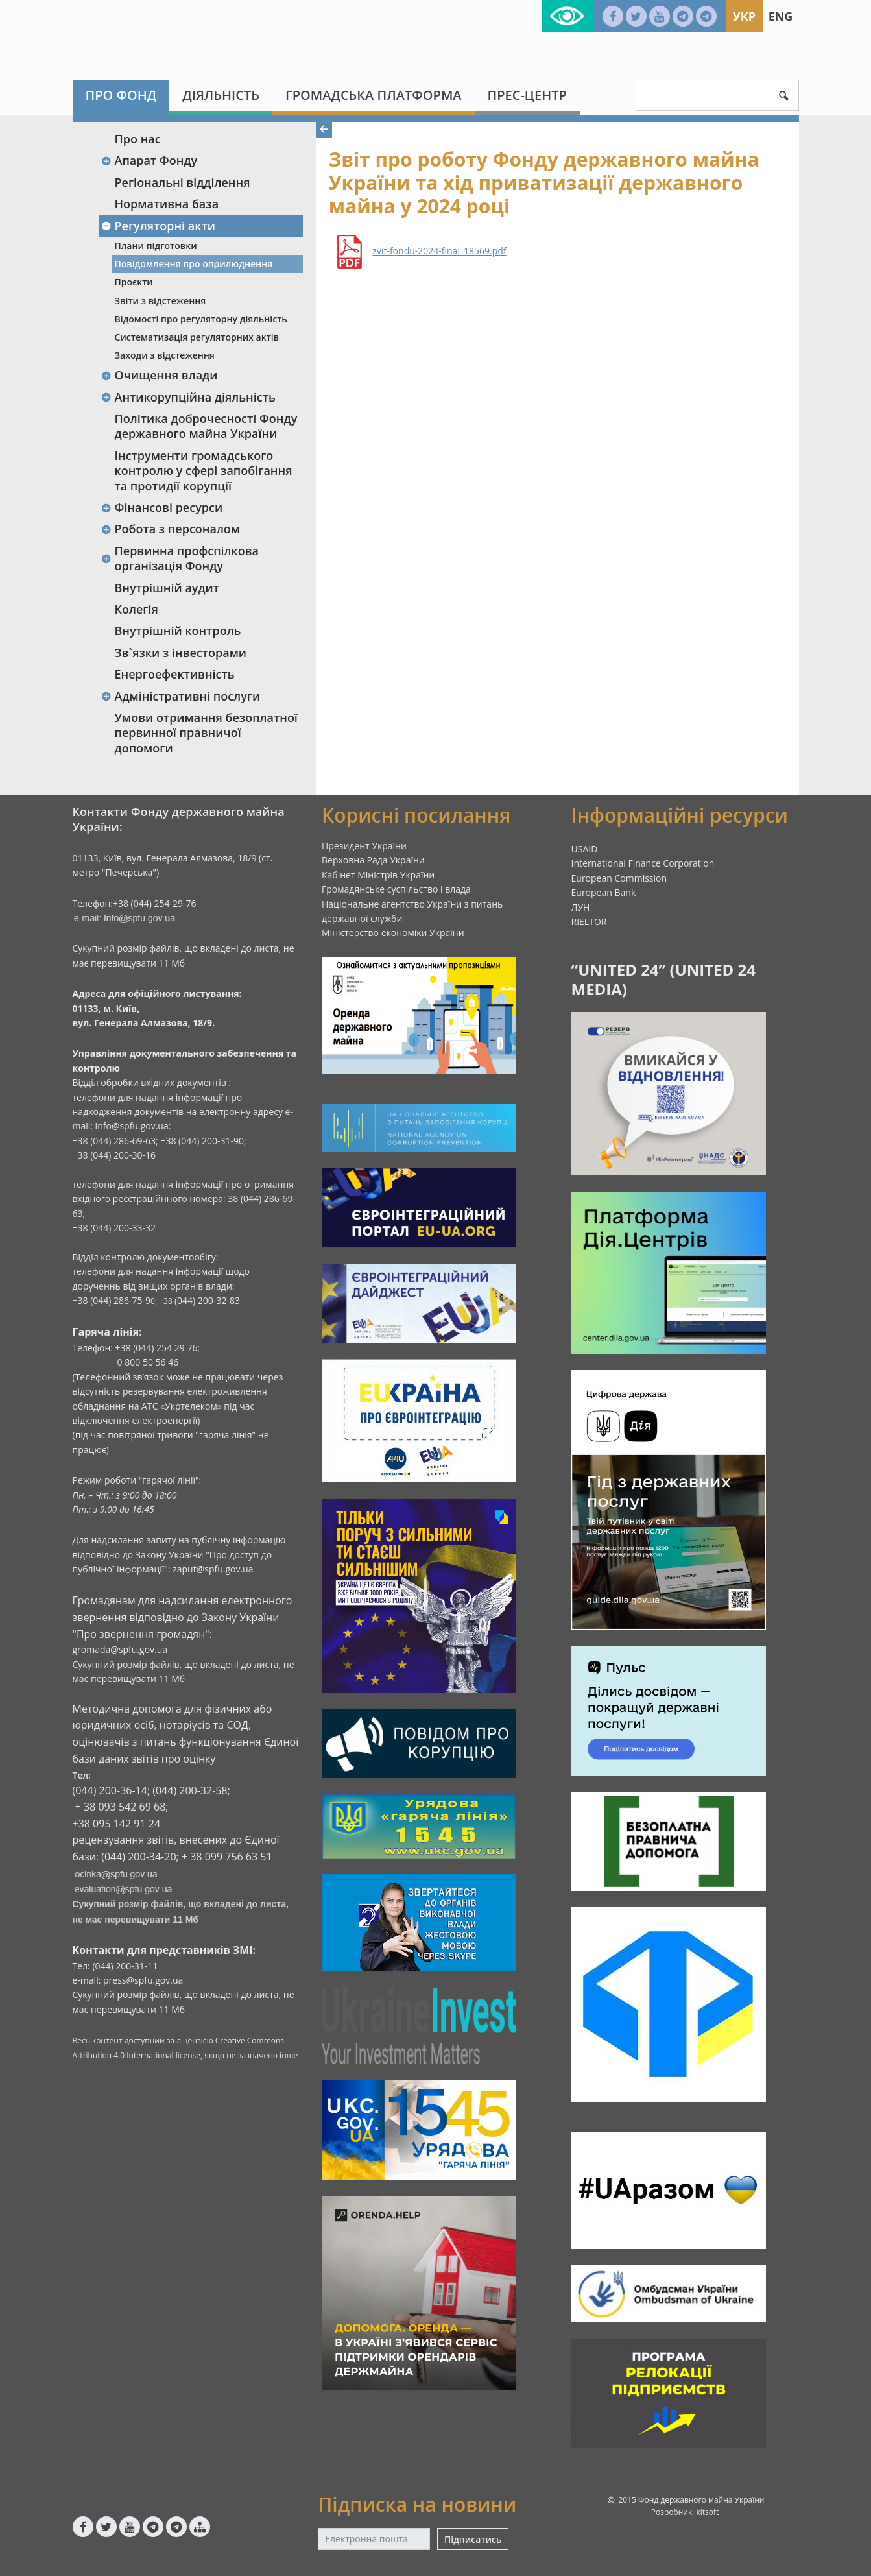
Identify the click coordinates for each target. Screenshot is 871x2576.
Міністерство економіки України (393, 932)
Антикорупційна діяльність (188, 397)
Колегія (136, 609)
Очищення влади (159, 375)
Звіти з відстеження (160, 301)
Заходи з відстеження (165, 355)
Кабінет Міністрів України (378, 875)
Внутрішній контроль (178, 630)
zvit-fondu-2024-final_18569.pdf (439, 251)
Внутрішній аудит (167, 588)
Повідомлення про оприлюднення (194, 264)
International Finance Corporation (643, 863)
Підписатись (472, 2539)
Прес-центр (527, 95)
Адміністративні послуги (181, 696)
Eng (781, 16)
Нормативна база (167, 203)
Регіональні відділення (182, 182)
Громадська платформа (373, 95)
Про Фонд (121, 95)
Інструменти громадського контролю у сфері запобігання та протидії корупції (203, 471)
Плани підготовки (156, 245)
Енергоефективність (175, 674)
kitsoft (707, 2512)
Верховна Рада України (373, 860)
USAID (584, 849)
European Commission (619, 878)
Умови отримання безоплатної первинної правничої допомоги (206, 733)
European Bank (603, 892)
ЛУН (580, 907)
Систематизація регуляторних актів (197, 337)
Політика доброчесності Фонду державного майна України (206, 426)
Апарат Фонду (149, 160)
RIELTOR (589, 921)
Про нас (138, 139)
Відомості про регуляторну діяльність (201, 319)
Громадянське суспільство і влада (396, 889)
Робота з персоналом (171, 528)
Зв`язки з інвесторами (181, 652)
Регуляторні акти (158, 226)
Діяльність (220, 95)
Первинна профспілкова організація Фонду (180, 558)
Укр (744, 16)
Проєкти (134, 282)
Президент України (364, 845)
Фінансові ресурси (162, 507)
